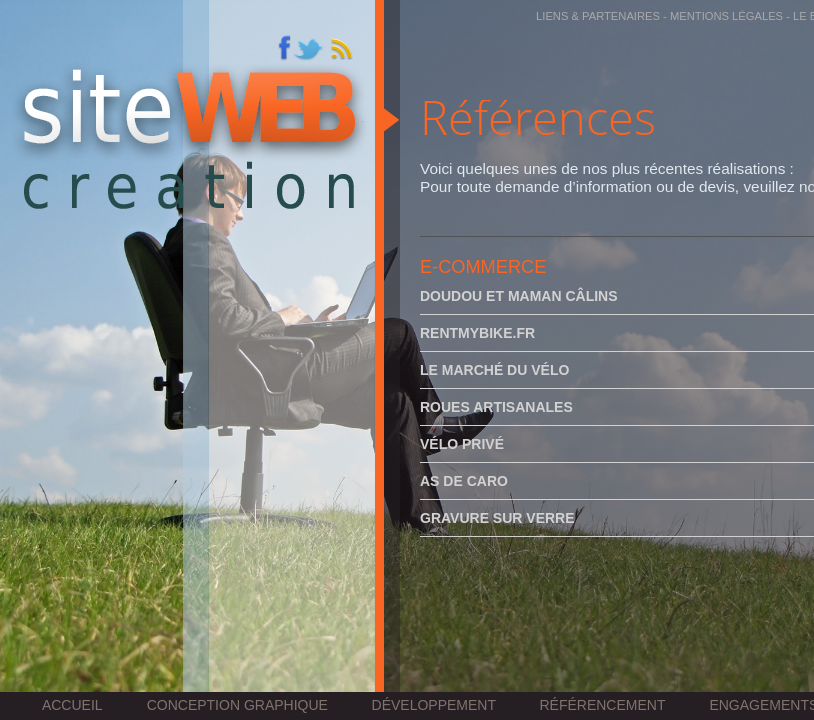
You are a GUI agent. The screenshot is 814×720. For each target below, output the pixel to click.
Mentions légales (726, 16)
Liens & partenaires (598, 16)
